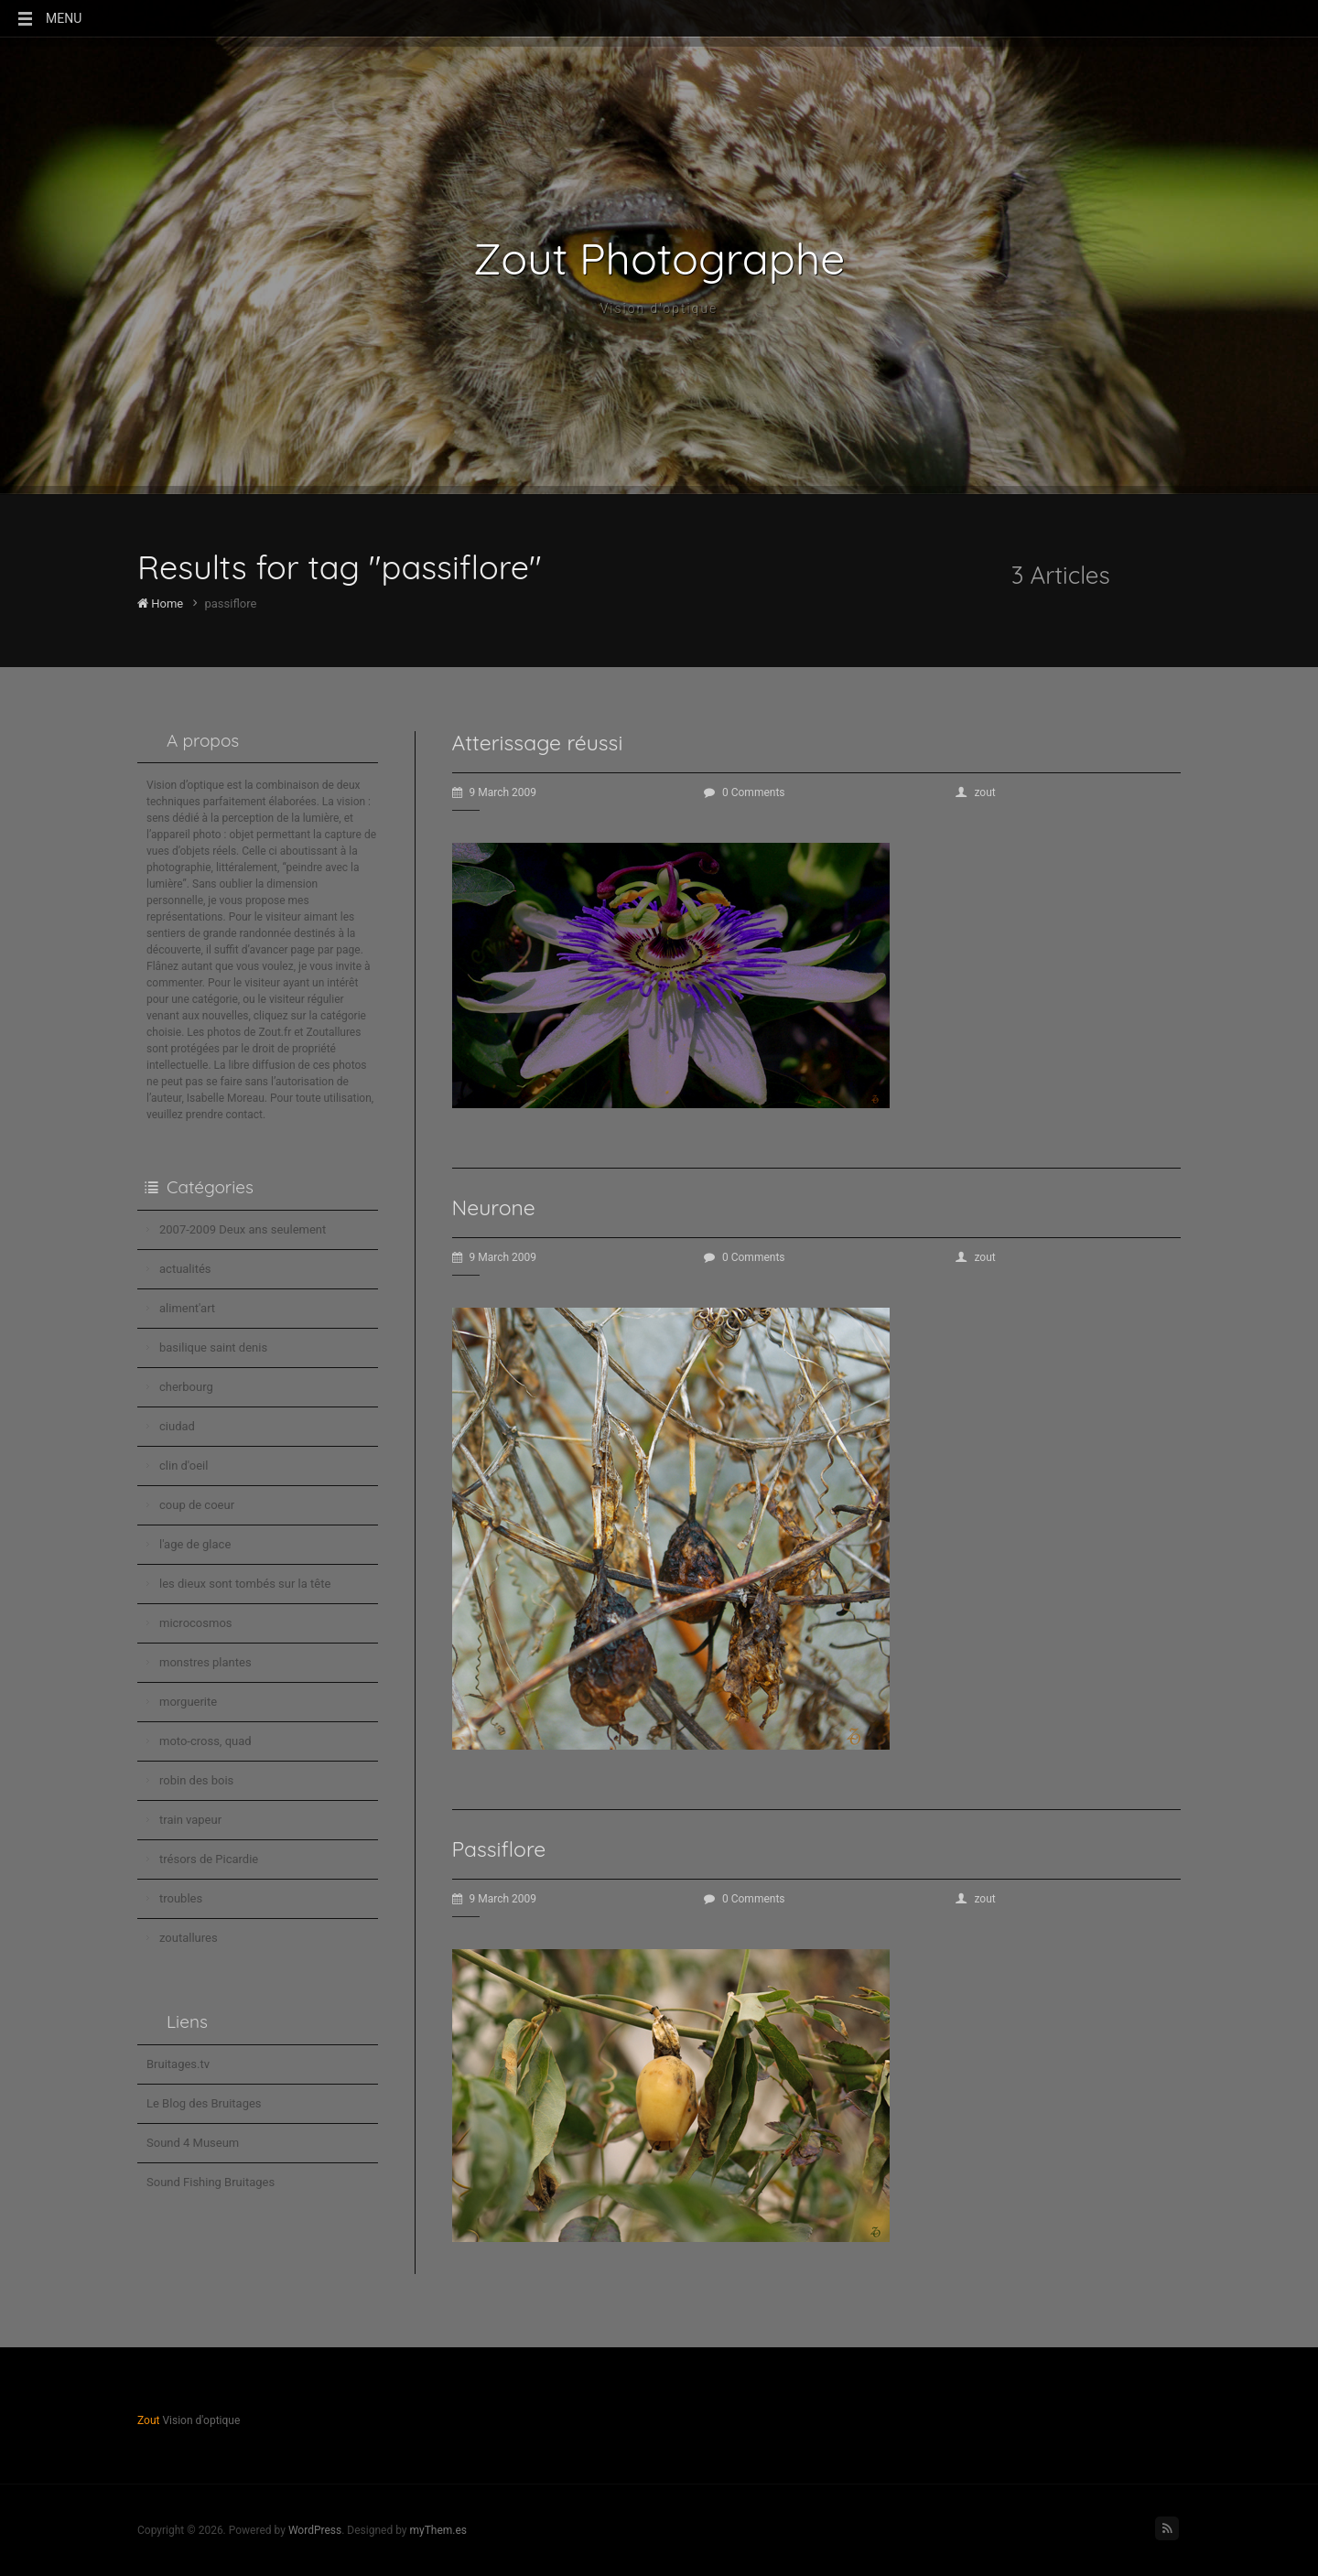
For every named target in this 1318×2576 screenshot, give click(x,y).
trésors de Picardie (208, 1859)
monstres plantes (205, 1662)
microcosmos (195, 1623)
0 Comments (744, 792)
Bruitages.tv (178, 2064)
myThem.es (438, 2530)
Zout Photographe (659, 258)
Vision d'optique (659, 308)
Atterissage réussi (537, 742)
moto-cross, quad (205, 1741)
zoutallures (188, 1938)
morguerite (188, 1701)
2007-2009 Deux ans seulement (242, 1229)
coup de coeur (196, 1505)
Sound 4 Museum (192, 2143)
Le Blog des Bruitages (204, 2103)
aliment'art (187, 1308)
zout (975, 792)
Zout (148, 2420)
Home (160, 603)
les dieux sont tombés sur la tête (244, 1583)
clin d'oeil (183, 1465)
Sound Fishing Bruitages (210, 2182)
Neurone (493, 1207)
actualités (185, 1269)
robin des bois (196, 1780)
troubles (180, 1898)
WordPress (314, 2530)
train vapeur (190, 1820)
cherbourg (186, 1387)
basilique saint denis (213, 1347)
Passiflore (499, 1849)
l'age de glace (195, 1544)
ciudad (177, 1426)
